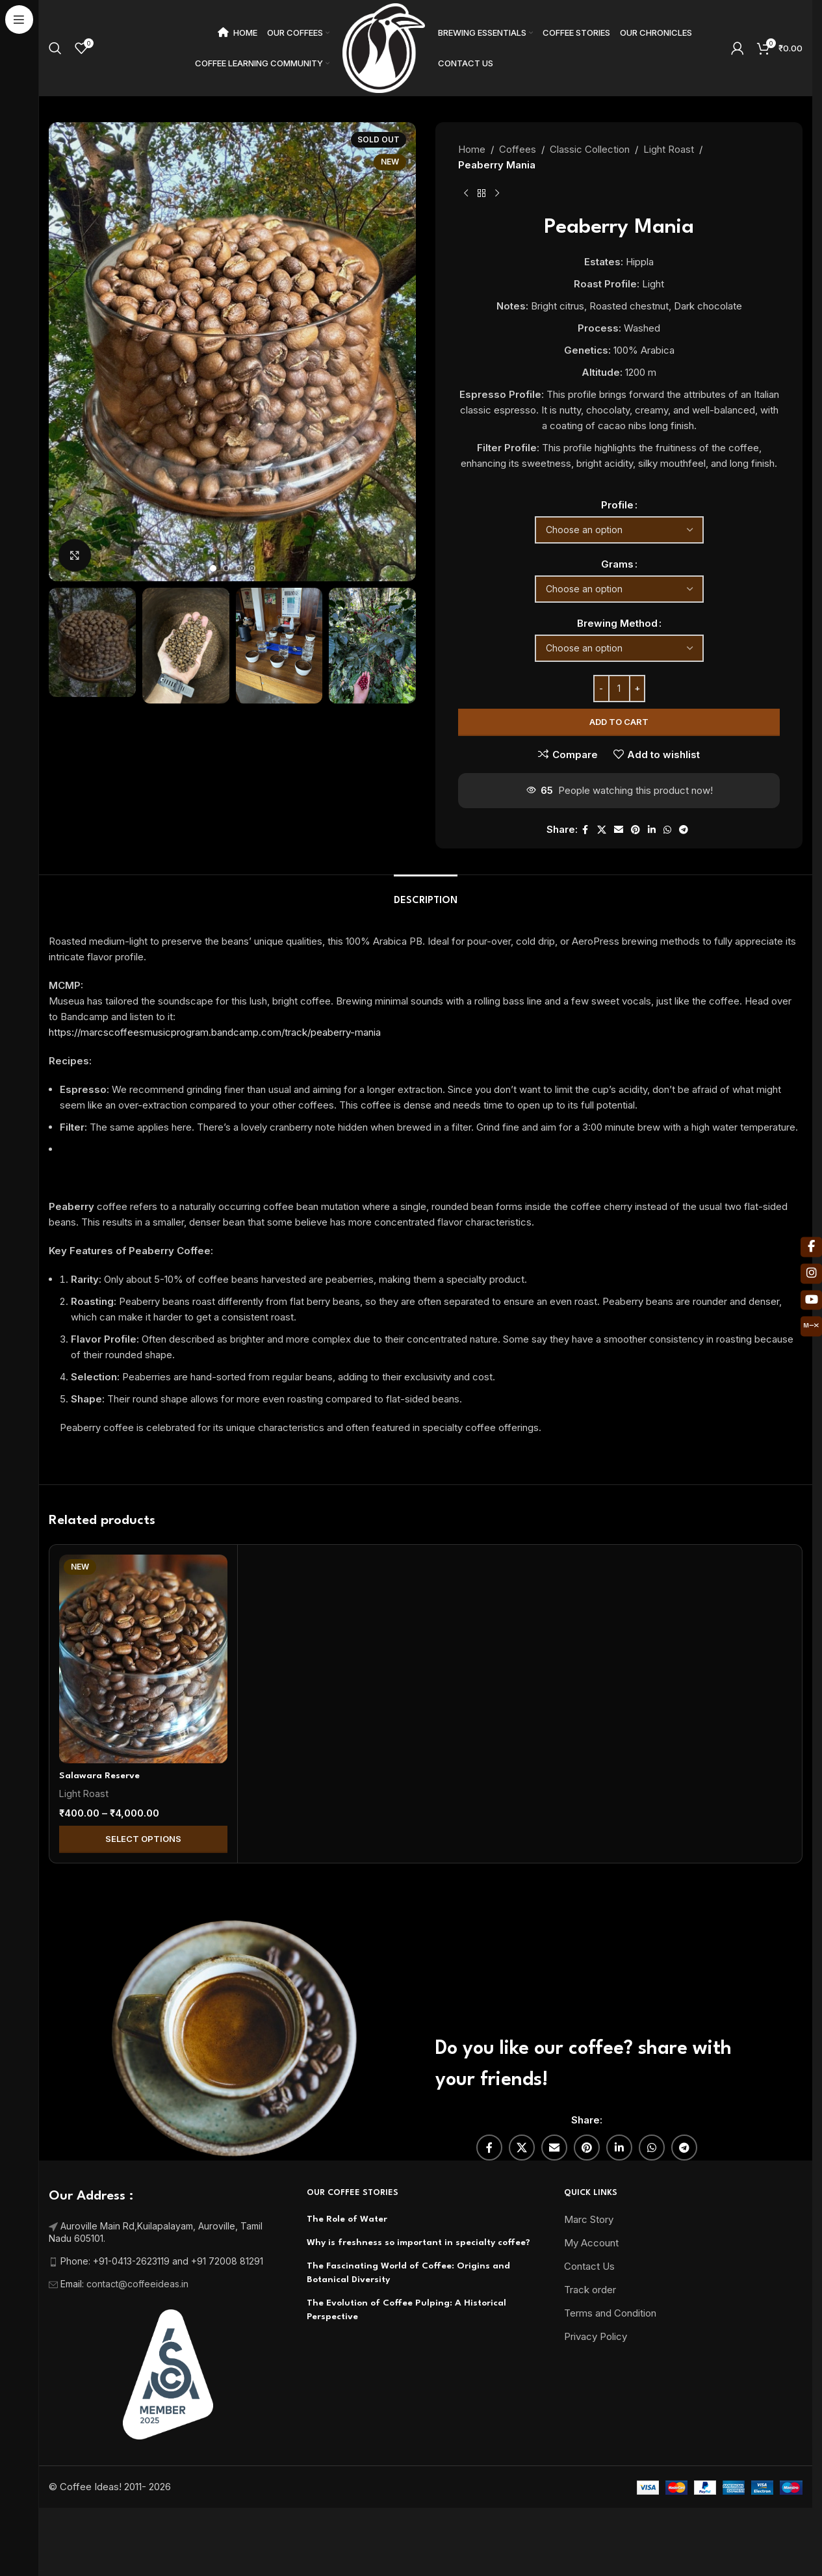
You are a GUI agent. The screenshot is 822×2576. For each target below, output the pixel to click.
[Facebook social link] (585, 830)
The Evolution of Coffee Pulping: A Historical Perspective (406, 2309)
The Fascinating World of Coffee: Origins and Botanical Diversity (408, 2272)
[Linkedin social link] (652, 830)
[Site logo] (384, 47)
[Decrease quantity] (601, 688)
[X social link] (601, 830)
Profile (617, 505)
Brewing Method (617, 623)
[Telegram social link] (683, 830)
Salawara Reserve (99, 1775)
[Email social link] (618, 830)
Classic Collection (590, 149)
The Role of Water (347, 2219)
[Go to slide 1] (213, 568)
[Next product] (497, 194)
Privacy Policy (595, 2336)
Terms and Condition (610, 2313)
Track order (590, 2289)
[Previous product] (466, 194)
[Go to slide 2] (226, 568)
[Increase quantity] (637, 688)
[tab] (425, 894)
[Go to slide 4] (252, 568)
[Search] (55, 48)
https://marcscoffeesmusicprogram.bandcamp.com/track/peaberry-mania (215, 1032)
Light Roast (668, 149)
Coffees (517, 149)
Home (471, 149)
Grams (617, 564)
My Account (591, 2243)
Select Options (143, 1838)
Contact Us (589, 2266)
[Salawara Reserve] (143, 1659)
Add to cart (619, 721)
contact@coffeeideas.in (138, 2283)
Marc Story (588, 2219)
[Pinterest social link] (635, 830)
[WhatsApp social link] (667, 830)
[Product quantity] (619, 688)
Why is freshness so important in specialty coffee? (418, 2242)
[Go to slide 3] (239, 568)
